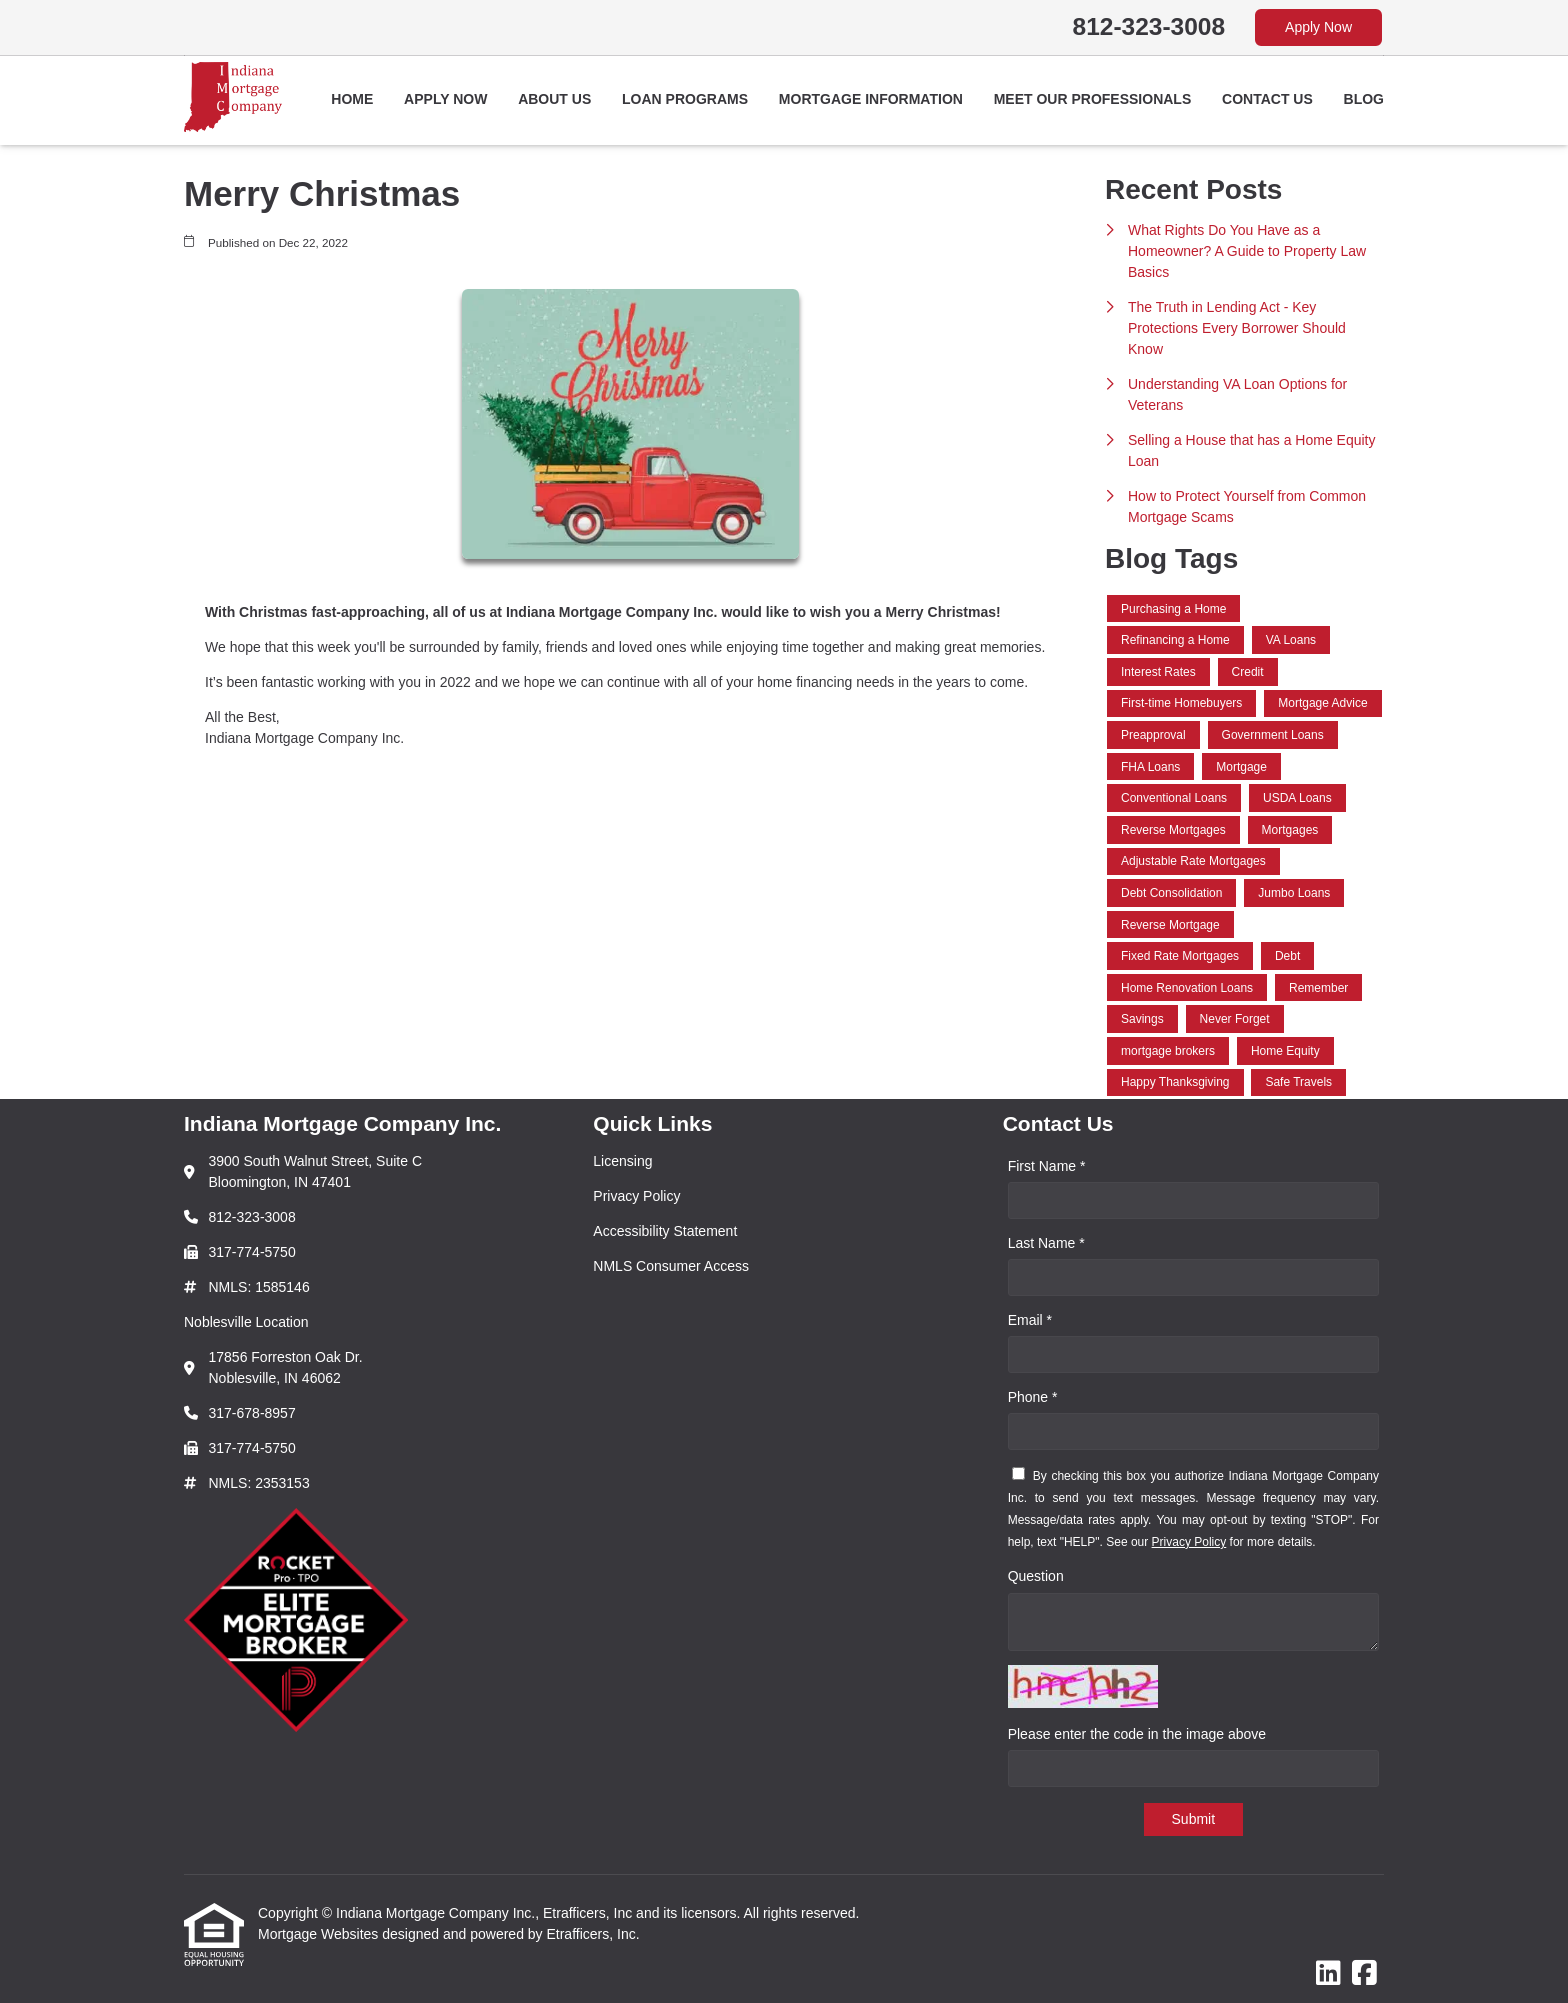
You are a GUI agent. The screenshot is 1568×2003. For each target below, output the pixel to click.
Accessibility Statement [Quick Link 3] (665, 1231)
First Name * (1047, 1166)
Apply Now (1318, 27)
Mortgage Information (871, 99)
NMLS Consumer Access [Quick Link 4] (671, 1266)
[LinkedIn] (1328, 1974)
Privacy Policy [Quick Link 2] (636, 1196)
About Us (554, 99)
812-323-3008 (1149, 26)
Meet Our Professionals (1093, 99)
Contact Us (1267, 99)
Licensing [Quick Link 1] (622, 1161)
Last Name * (1046, 1243)
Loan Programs (685, 99)
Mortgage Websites (320, 1934)
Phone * (1033, 1397)
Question (1036, 1576)
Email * (1030, 1320)
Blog (1364, 99)
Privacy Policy (1189, 1542)
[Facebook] (1364, 1974)
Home (352, 99)
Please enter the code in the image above (1137, 1734)
